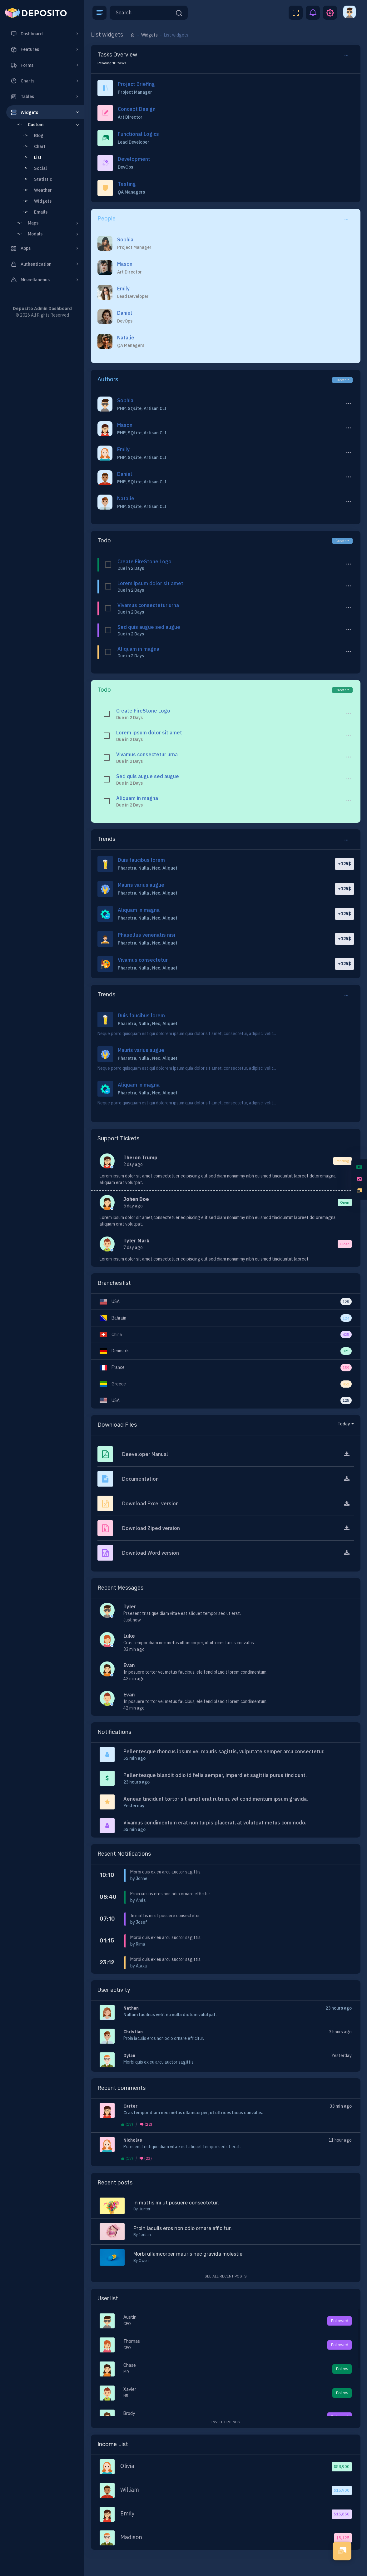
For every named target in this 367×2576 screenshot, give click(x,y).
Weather (36, 190)
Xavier (129, 2389)
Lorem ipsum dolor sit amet (150, 583)
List (31, 157)
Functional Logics (138, 134)
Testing (127, 184)
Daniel (124, 313)
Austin (129, 2317)
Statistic (36, 179)
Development (134, 159)
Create (340, 380)
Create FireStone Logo (144, 561)
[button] (99, 13)
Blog (31, 135)
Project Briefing (136, 84)
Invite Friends (225, 2422)
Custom (47, 124)
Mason (124, 264)
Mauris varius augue (141, 885)
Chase (129, 2365)
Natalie (125, 337)
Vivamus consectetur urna (148, 605)
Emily (123, 288)
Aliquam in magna (138, 649)
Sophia (125, 239)
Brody (129, 2413)
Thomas (131, 2341)
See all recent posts (226, 2276)
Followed (339, 2320)
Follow (342, 2368)
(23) (146, 2158)
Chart (33, 146)
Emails (33, 212)
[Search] (142, 13)
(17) (127, 2124)
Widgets (36, 201)
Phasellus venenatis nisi (146, 935)
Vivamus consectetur (143, 960)
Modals (47, 234)
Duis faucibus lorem (141, 860)
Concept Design (137, 109)
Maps (47, 223)
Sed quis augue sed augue (148, 627)
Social (33, 168)
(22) (146, 2124)
